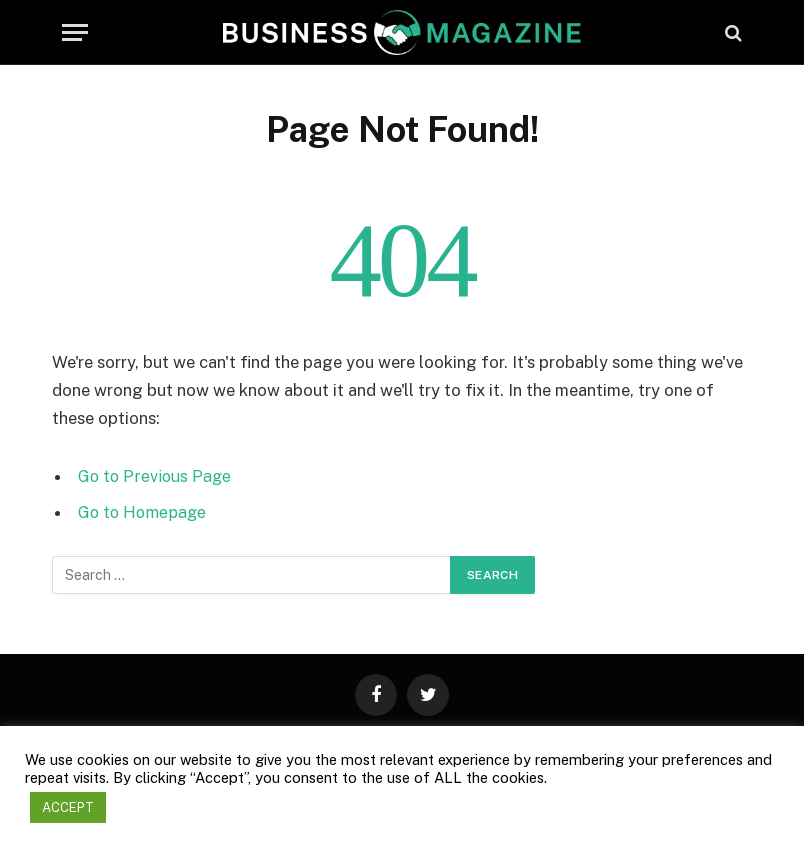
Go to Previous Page (156, 476)
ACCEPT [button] (68, 807)
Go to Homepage (144, 512)
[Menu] (75, 32)
